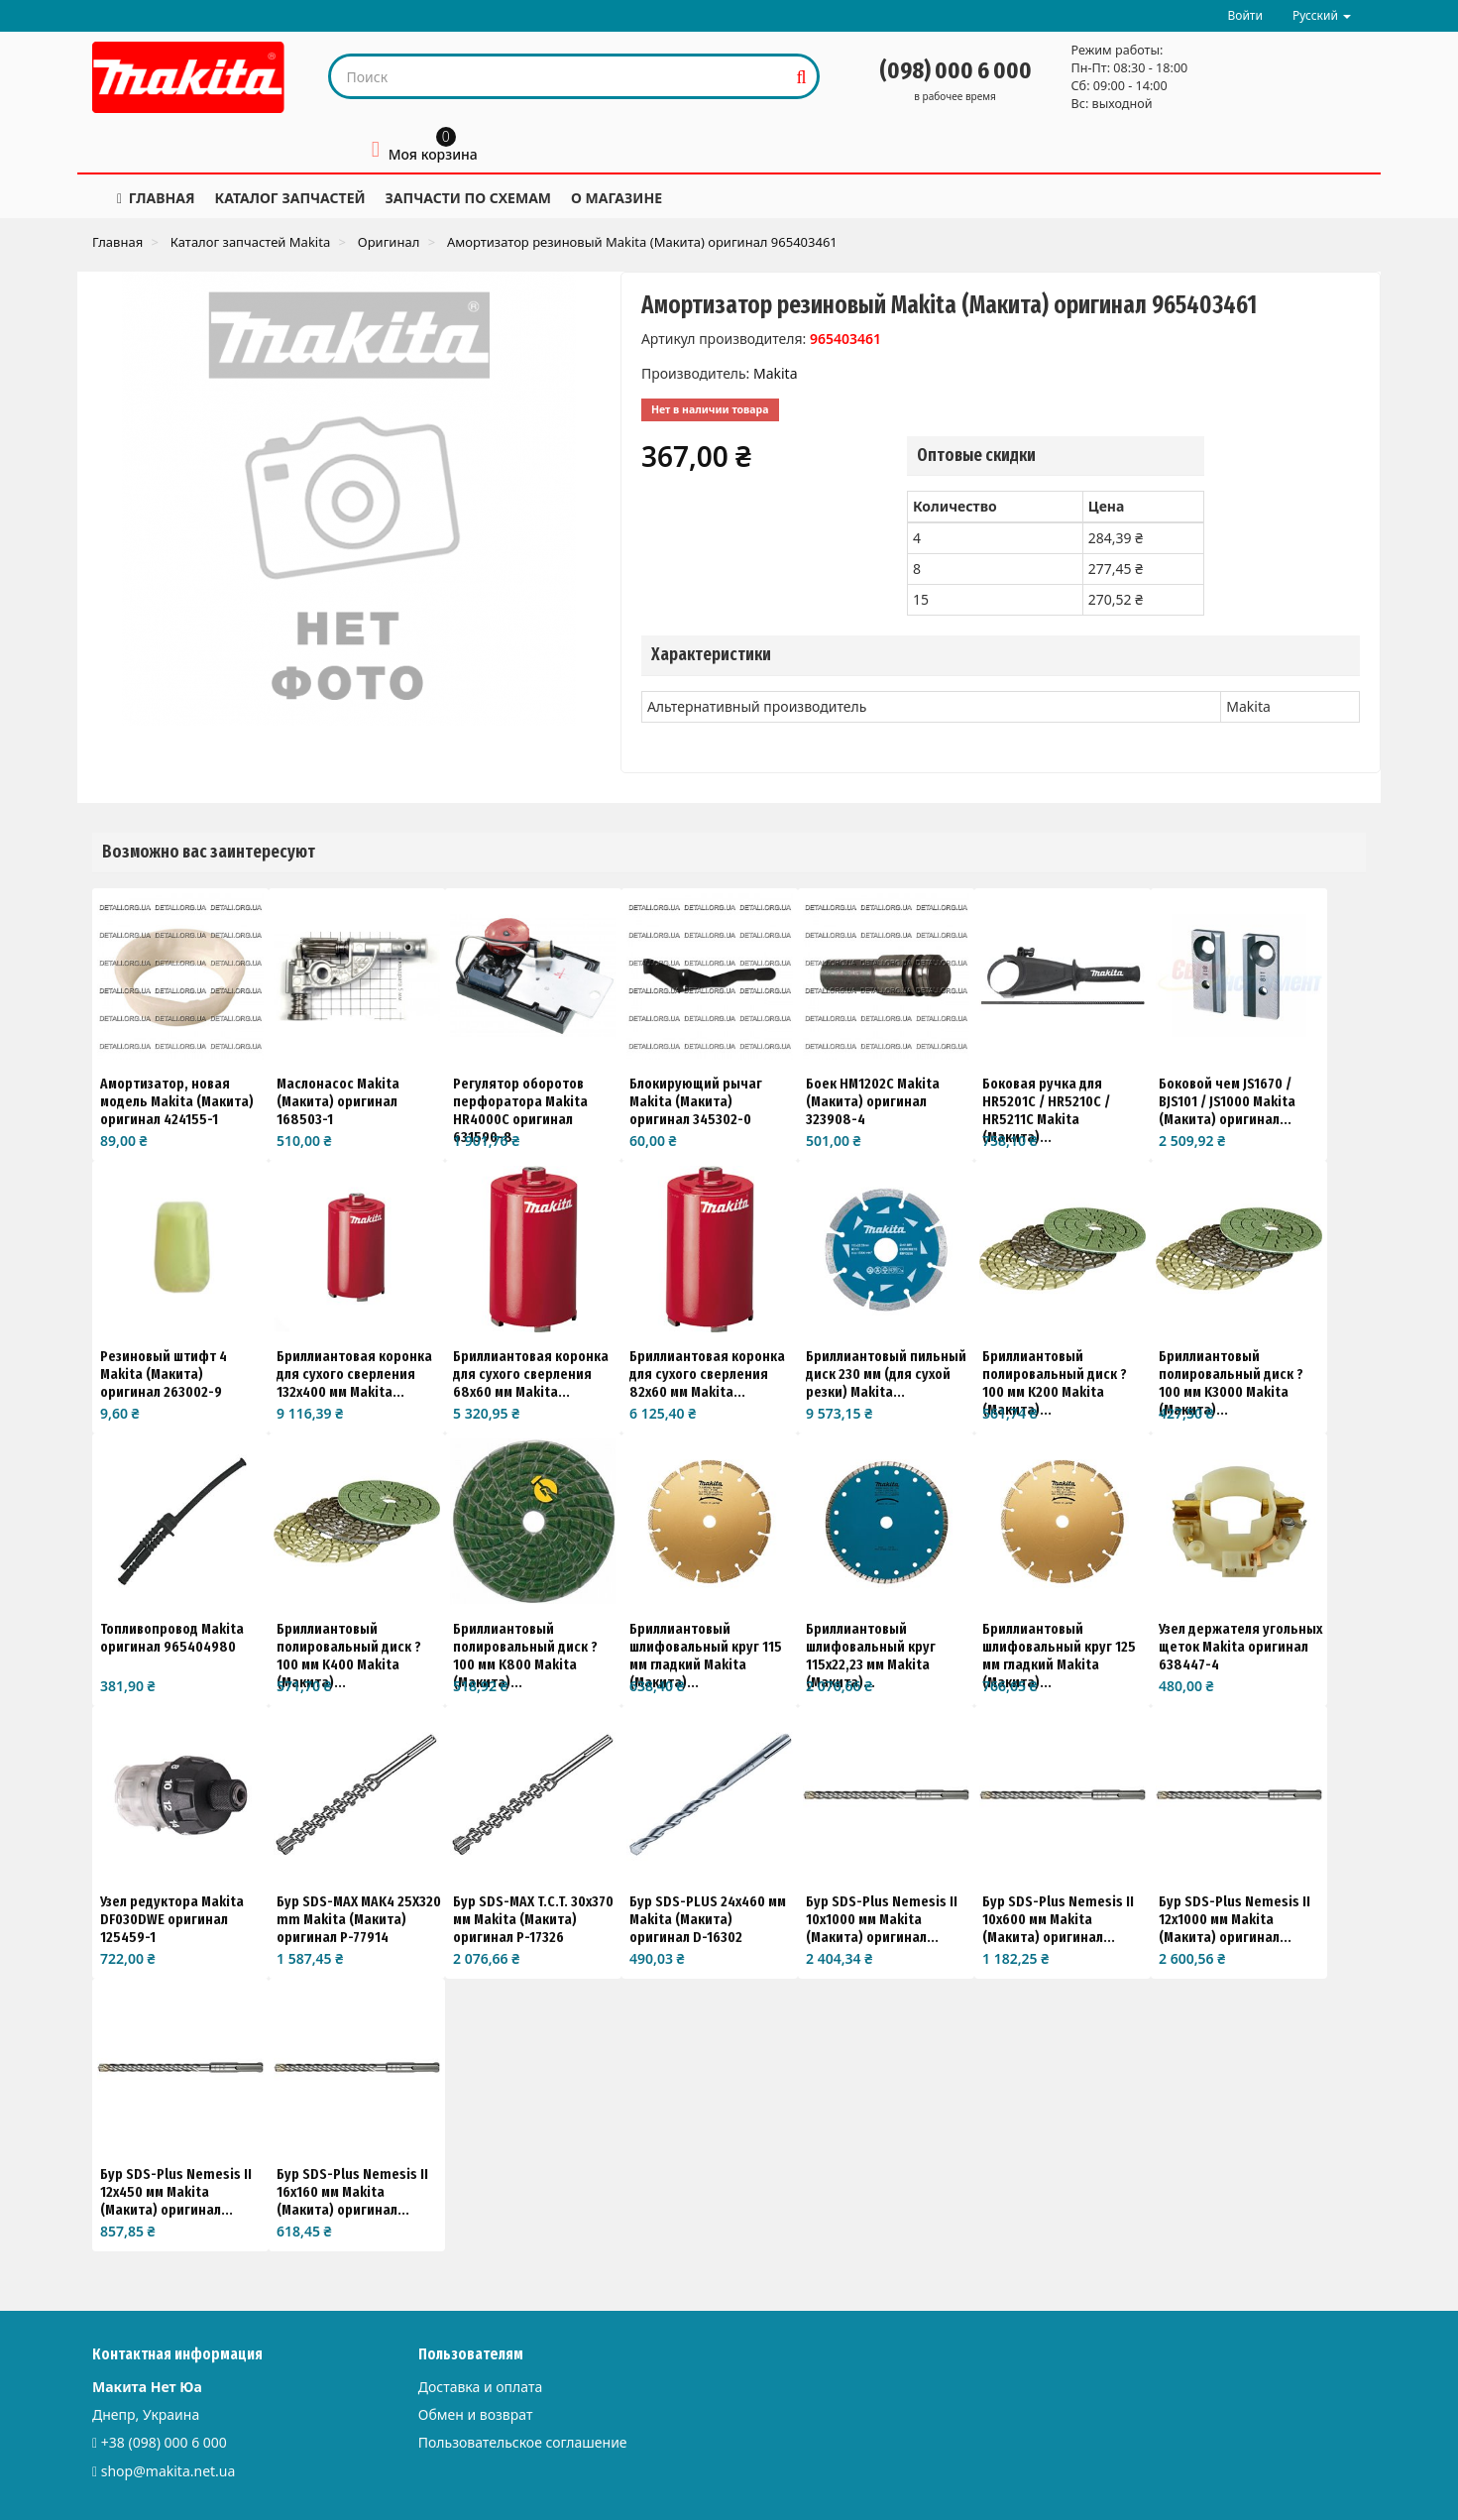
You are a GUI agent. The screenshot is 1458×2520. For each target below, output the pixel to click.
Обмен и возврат (475, 2414)
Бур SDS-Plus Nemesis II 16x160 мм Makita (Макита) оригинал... (352, 2192)
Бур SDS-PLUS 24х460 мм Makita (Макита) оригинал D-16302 (707, 1919)
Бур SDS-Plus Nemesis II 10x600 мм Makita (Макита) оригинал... (1058, 1919)
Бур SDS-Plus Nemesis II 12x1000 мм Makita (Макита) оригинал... (1234, 1919)
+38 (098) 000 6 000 (164, 2442)
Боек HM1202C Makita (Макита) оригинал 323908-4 (873, 1101)
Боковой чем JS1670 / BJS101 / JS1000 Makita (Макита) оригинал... (1227, 1101)
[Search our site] (559, 76)
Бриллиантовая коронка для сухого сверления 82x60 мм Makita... (707, 1374)
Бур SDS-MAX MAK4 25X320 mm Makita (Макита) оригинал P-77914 (359, 1919)
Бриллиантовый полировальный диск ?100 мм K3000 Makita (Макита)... (1231, 1383)
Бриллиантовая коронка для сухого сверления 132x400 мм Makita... (354, 1374)
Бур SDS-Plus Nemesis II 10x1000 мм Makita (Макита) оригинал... (881, 1919)
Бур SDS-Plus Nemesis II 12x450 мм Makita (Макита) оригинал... (176, 2192)
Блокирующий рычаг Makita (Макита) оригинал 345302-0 (695, 1101)
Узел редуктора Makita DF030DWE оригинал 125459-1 (172, 1919)
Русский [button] (1321, 15)
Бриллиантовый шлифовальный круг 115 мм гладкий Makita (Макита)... (705, 1655)
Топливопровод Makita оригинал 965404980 (172, 1638)
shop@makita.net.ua (168, 2471)
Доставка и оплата (480, 2386)
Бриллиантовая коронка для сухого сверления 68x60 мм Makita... (531, 1374)
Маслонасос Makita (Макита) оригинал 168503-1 (338, 1101)
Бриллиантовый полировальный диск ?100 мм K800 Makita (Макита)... (525, 1655)
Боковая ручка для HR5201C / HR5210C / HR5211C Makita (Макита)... (1046, 1110)
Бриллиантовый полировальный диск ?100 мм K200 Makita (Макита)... (1054, 1383)
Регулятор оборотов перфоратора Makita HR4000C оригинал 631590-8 (520, 1110)
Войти (1244, 15)
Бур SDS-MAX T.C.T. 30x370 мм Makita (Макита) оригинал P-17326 (533, 1919)
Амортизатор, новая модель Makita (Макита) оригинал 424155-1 (177, 1101)
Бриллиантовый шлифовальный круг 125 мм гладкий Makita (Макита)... (1059, 1655)
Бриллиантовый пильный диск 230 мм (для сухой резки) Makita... (886, 1374)
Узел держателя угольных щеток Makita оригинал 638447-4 (1240, 1646)
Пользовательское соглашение (522, 2442)
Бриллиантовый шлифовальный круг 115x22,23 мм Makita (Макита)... (871, 1655)
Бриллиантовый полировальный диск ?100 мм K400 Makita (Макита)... (349, 1655)
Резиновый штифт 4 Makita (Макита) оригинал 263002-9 (163, 1374)
